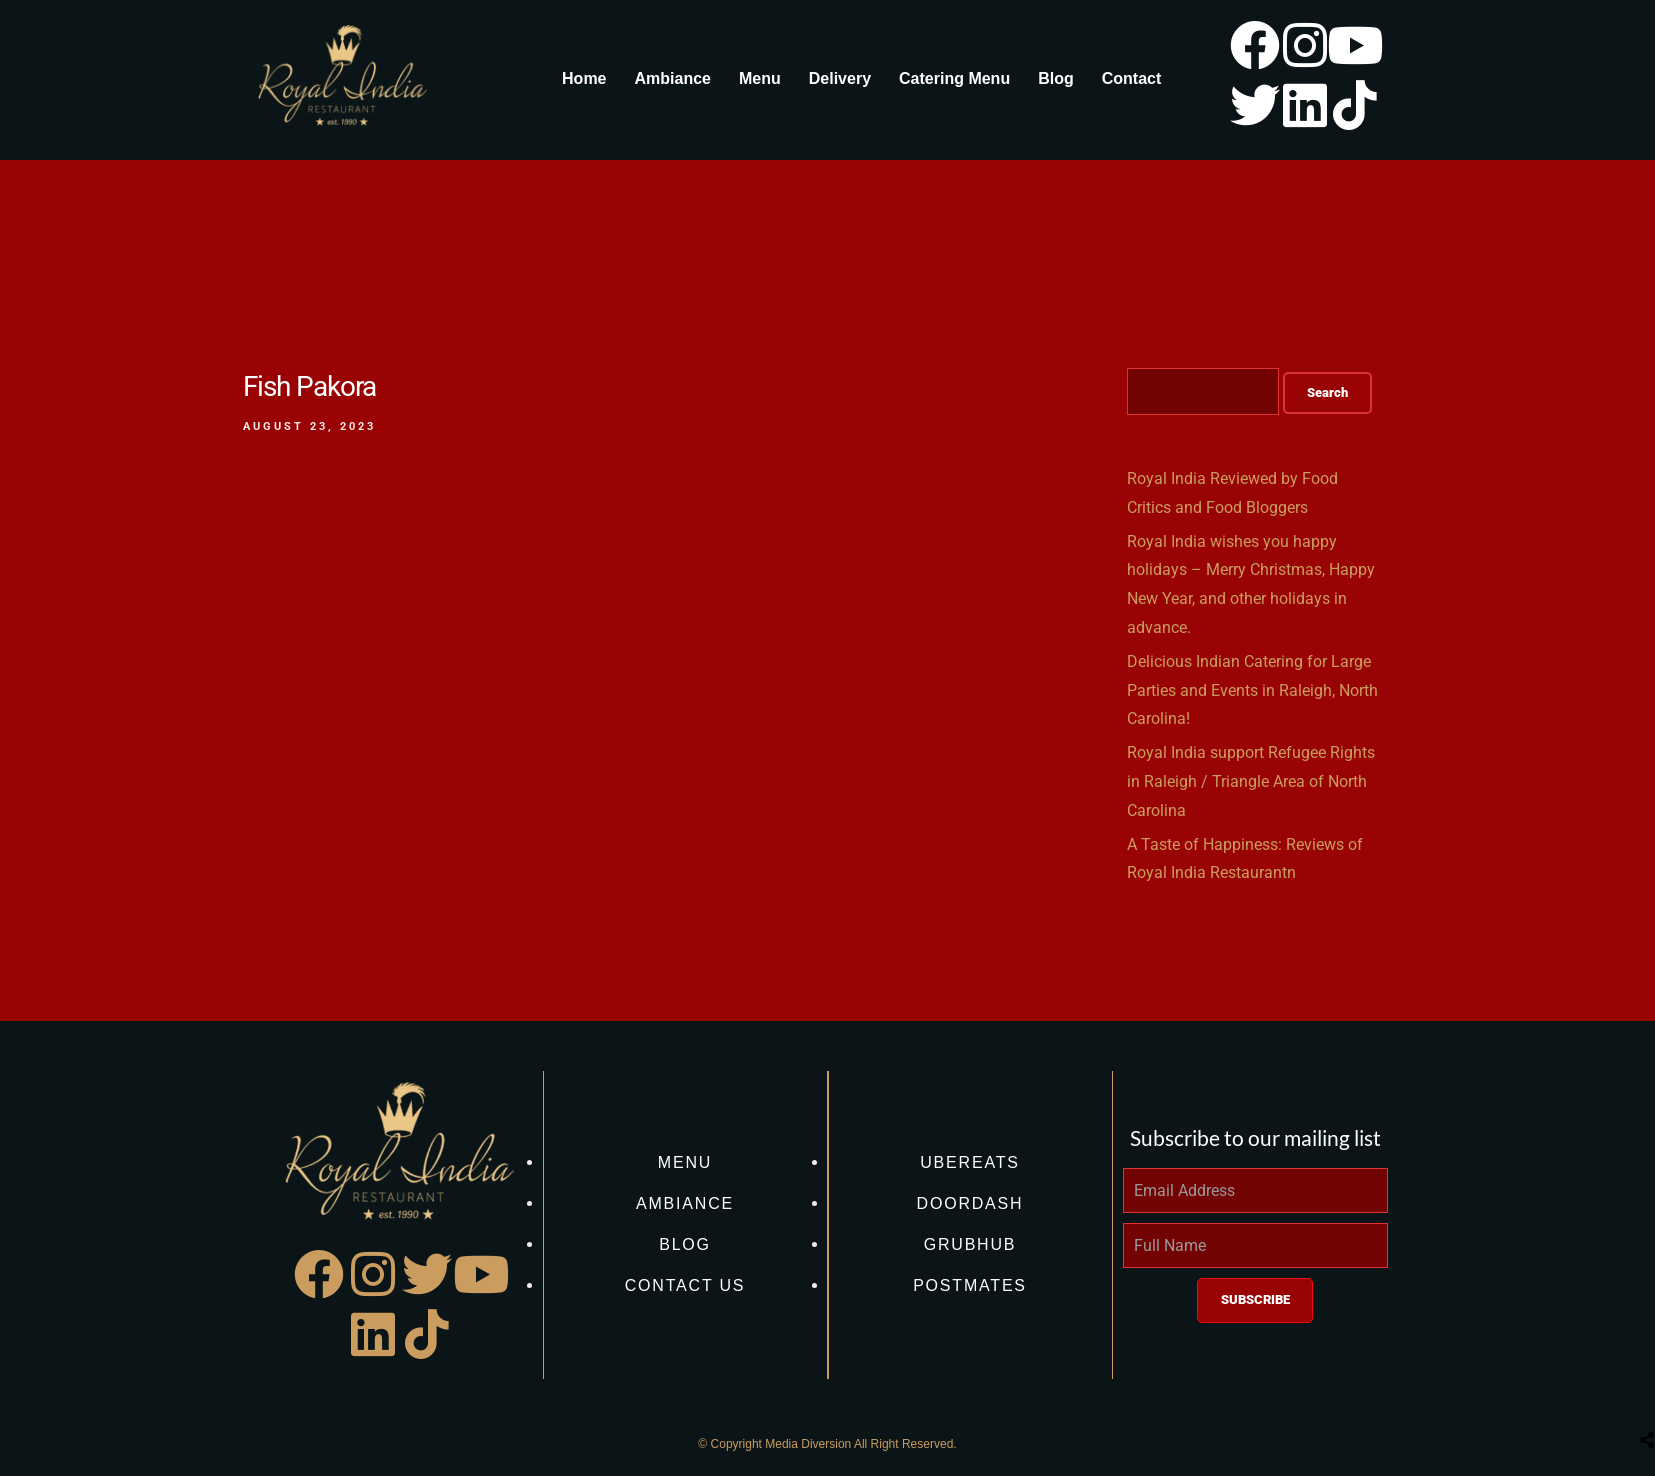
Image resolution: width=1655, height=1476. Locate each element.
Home (584, 78)
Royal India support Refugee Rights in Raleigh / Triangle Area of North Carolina (1251, 781)
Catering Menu (954, 78)
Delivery (840, 78)
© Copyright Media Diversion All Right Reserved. (827, 1444)
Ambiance (673, 78)
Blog (1056, 78)
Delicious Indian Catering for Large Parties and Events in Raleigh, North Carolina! (1252, 690)
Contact (1132, 78)
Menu (760, 78)
